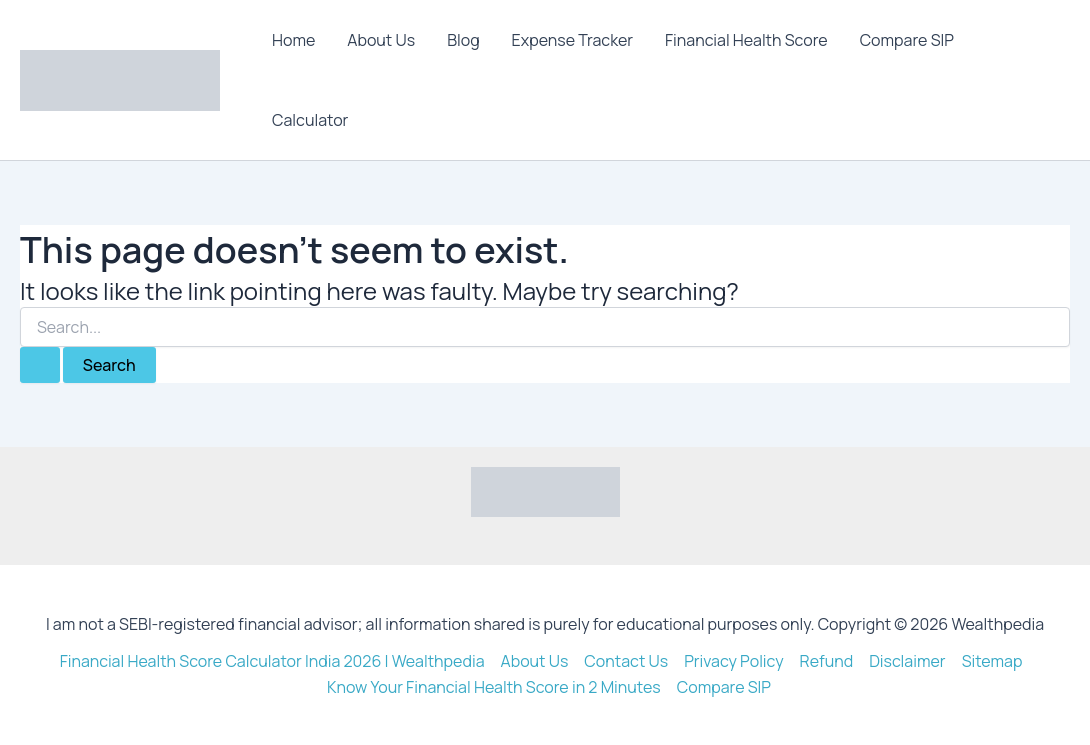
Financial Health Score (746, 40)
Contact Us (626, 661)
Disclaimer (907, 661)
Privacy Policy (733, 661)
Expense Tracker (572, 40)
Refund (827, 661)
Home (293, 40)
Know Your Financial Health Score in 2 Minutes (494, 687)
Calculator (310, 120)
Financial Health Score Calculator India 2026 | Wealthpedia (272, 661)
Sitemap (992, 661)
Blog (463, 40)
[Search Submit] (40, 365)
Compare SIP (907, 40)
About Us (381, 40)
